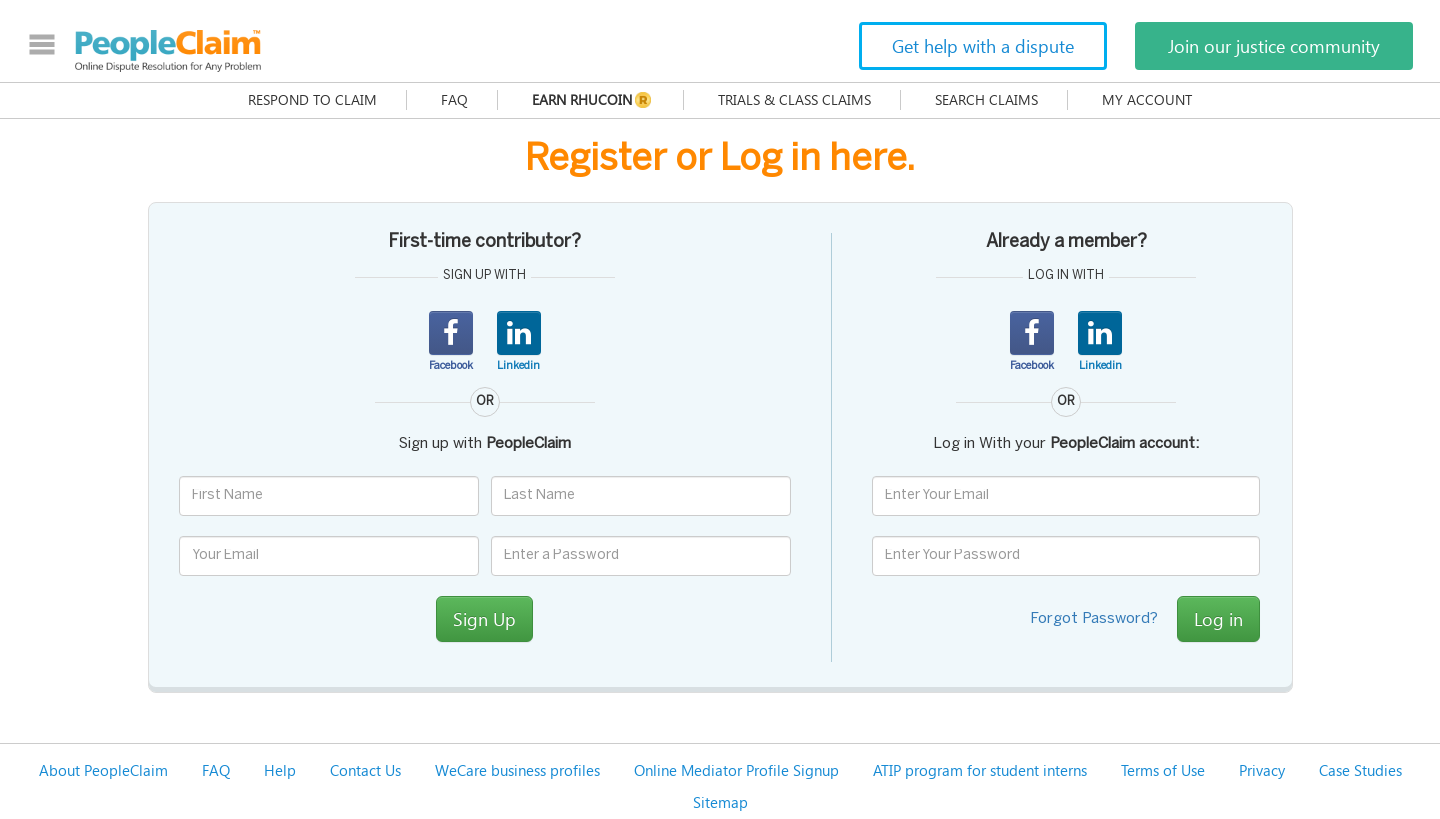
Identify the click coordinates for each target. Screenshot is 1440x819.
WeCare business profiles (517, 770)
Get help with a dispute (983, 46)
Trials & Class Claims (794, 99)
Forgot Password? (1094, 619)
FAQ (454, 99)
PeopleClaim (168, 51)
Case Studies (1360, 770)
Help (280, 770)
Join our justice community (1274, 46)
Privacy (1262, 770)
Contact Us (365, 770)
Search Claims (986, 99)
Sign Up (484, 619)
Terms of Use (1163, 770)
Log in (1218, 619)
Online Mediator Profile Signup (736, 770)
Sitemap (720, 802)
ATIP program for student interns (980, 770)
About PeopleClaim (103, 770)
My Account (1147, 99)
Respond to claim (312, 99)
